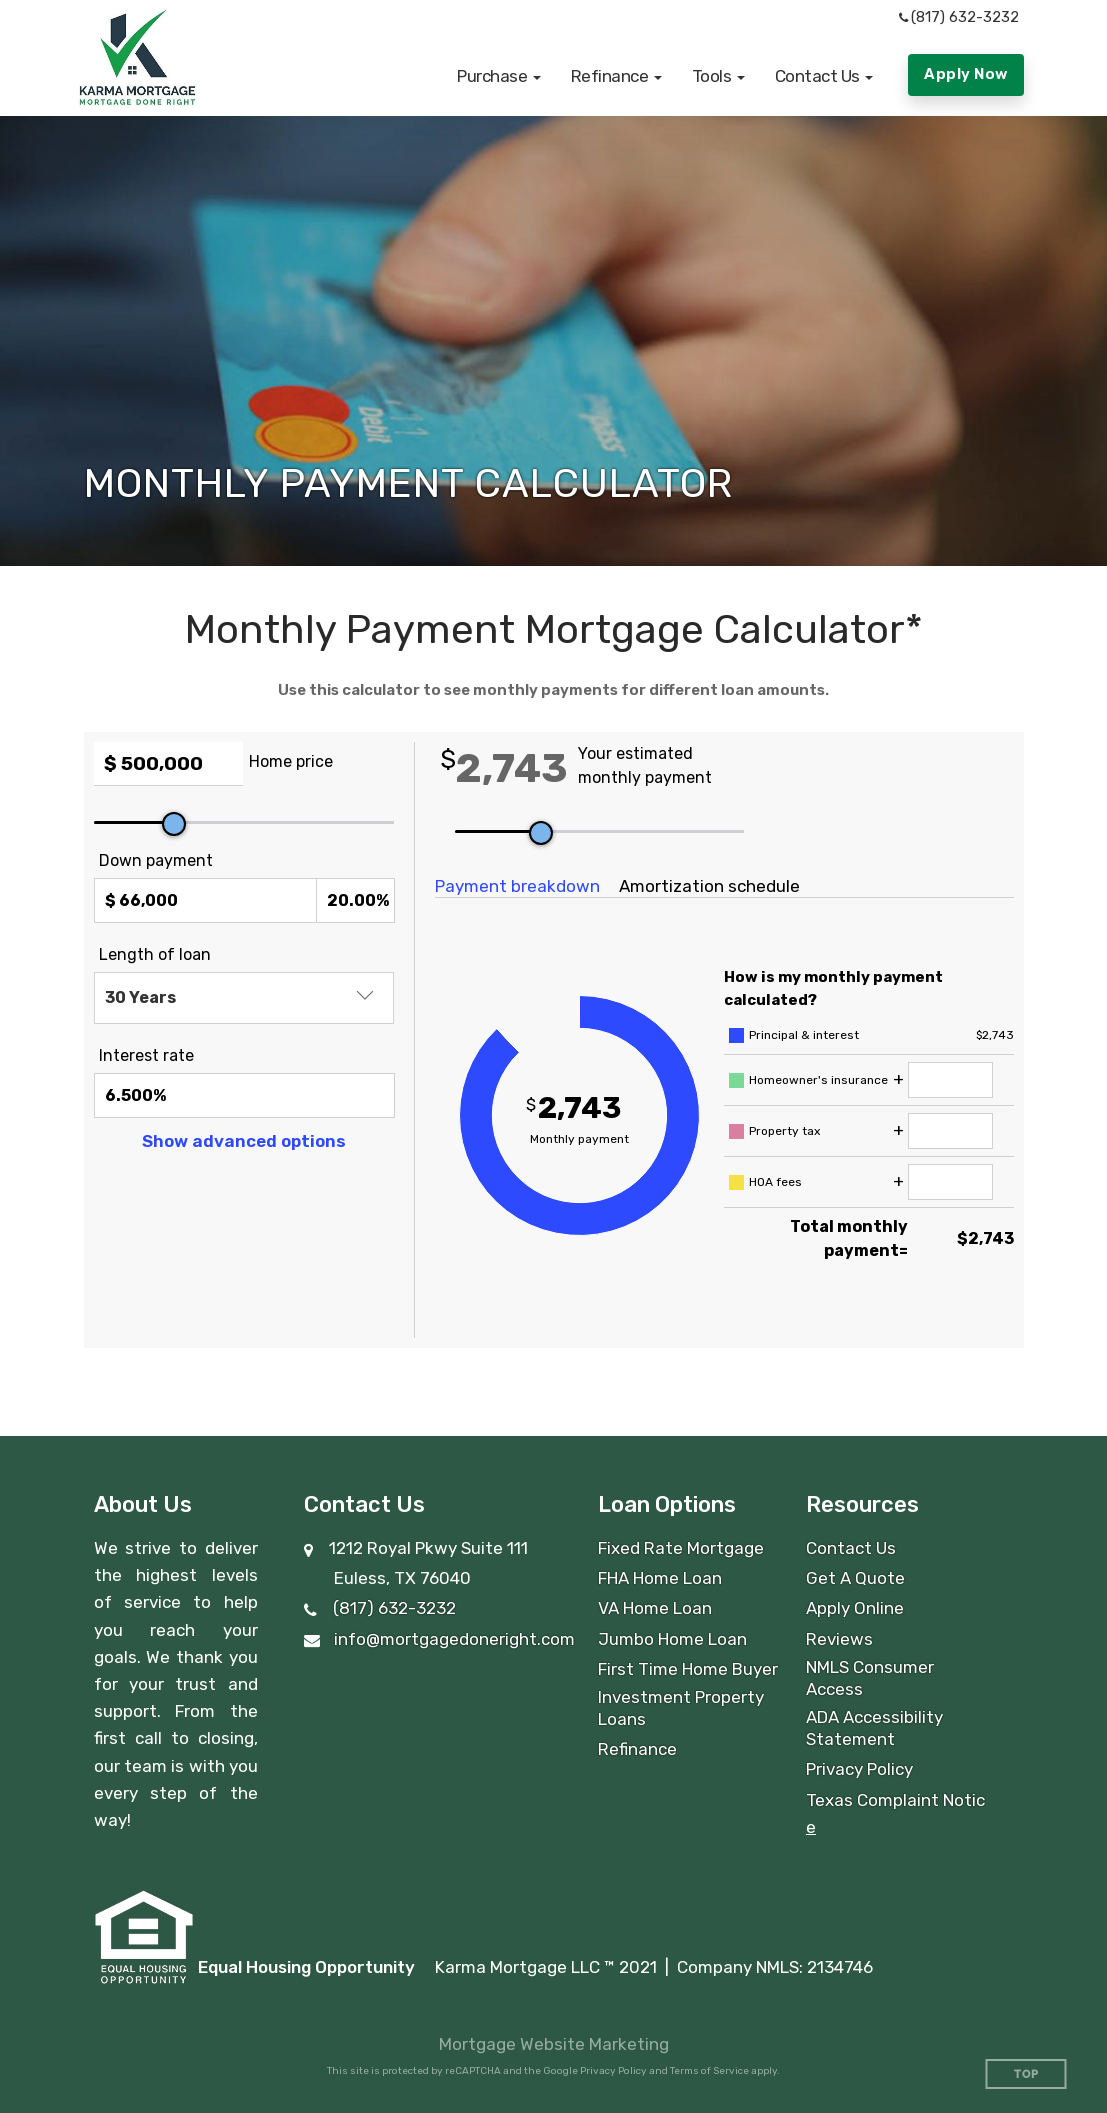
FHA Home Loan (660, 1578)
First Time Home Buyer (688, 1669)
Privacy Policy (859, 1769)
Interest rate (146, 1055)
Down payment (156, 860)
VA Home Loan (655, 1608)
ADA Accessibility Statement (874, 1728)
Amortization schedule (709, 886)
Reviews (839, 1639)
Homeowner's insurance (818, 1080)
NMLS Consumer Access (870, 1678)
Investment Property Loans (681, 1708)
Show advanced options (244, 1141)
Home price (291, 761)
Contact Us (851, 1548)
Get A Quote (855, 1578)
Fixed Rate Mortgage (681, 1548)
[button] (499, 76)
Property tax (784, 1131)
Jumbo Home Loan (672, 1639)
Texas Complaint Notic (895, 1800)
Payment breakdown (517, 886)
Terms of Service (709, 2071)
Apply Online (855, 1608)
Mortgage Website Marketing (554, 2044)
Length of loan (155, 954)
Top (1026, 2074)
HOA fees (775, 1182)
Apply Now (966, 74)
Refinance (637, 1749)
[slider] (174, 824)
